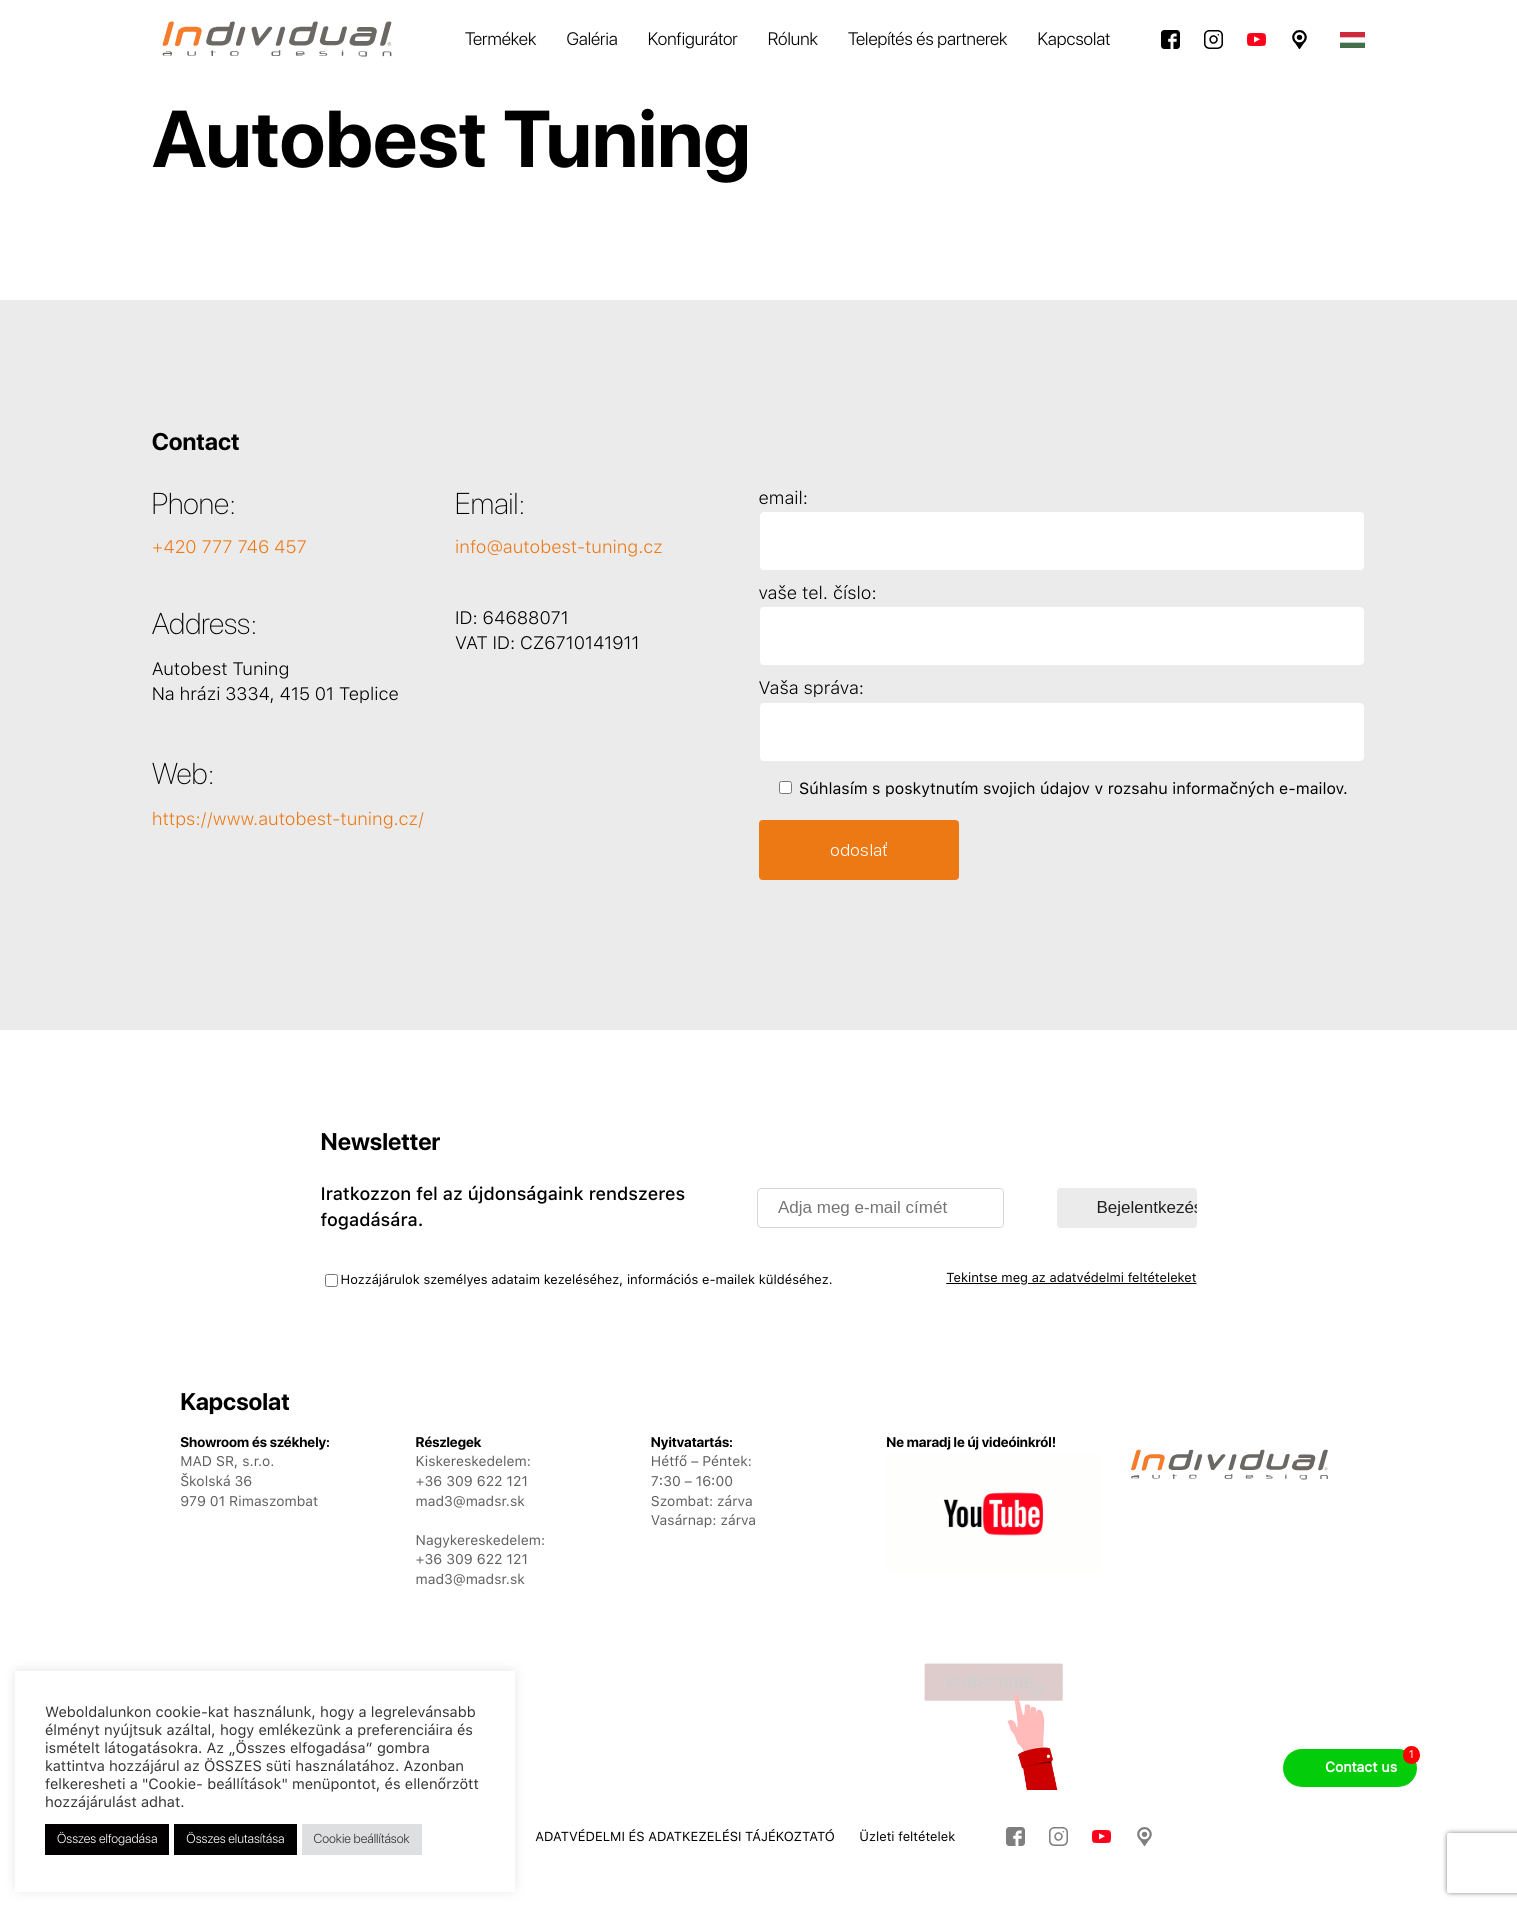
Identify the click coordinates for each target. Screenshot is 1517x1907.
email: (784, 498)
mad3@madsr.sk (470, 1580)
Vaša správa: (811, 688)
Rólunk (793, 39)
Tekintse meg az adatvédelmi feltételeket (1071, 1278)
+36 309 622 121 (472, 1560)
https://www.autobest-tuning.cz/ (288, 819)
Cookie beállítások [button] (362, 1839)
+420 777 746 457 (229, 547)
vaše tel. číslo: (818, 593)
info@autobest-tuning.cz (559, 547)
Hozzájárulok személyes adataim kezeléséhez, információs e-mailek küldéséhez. (587, 1280)
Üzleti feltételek (907, 1837)
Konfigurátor (693, 39)
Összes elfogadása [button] (107, 1839)
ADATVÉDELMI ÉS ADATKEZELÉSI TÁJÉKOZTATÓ (684, 1837)
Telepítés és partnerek (928, 39)
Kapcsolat (1073, 39)
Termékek (500, 39)
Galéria (591, 39)
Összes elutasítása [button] (235, 1839)
